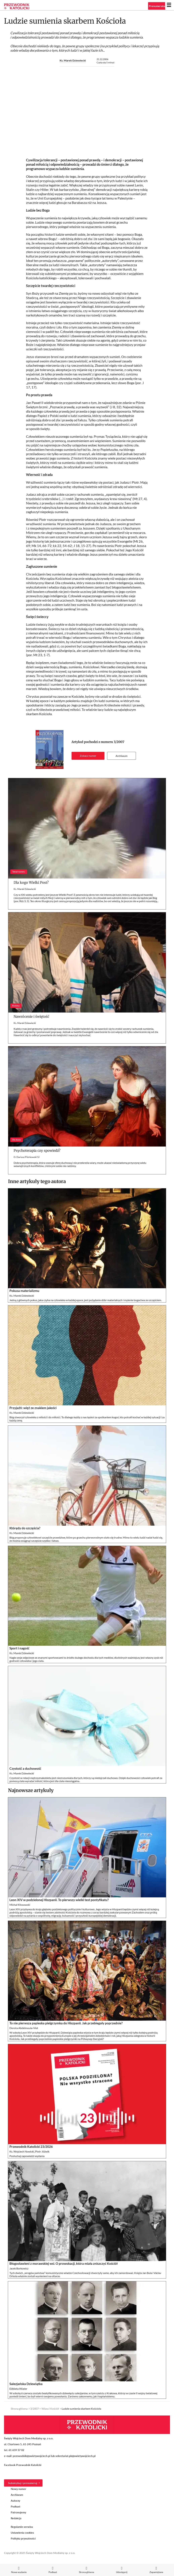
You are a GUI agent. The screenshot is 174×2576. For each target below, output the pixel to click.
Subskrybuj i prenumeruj (22, 2483)
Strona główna (19, 2408)
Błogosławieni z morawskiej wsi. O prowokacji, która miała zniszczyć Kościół (63, 2263)
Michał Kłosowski (19, 1904)
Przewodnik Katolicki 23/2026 (31, 2146)
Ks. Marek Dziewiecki (73, 60)
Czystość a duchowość (25, 1768)
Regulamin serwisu (22, 2526)
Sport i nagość (19, 1648)
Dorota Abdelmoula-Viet (23, 2028)
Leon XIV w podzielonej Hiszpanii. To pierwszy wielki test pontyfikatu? (59, 1900)
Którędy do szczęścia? (24, 1528)
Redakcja (16, 2518)
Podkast (15, 2506)
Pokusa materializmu (24, 1291)
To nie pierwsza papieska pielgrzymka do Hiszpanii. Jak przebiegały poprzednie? (66, 2023)
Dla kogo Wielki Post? (31, 882)
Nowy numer (18, 2488)
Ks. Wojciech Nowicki (21, 2151)
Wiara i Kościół (50, 2408)
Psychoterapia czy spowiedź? (37, 1150)
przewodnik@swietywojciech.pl (31, 2455)
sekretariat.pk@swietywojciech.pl (75, 2455)
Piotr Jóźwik (42, 2151)
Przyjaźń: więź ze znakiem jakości (33, 1408)
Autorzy (15, 2500)
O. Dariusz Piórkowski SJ (26, 1157)
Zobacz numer (88, 755)
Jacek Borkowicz (18, 2268)
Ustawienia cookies (22, 2532)
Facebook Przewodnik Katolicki (23, 2464)
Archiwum (121, 755)
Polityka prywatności (23, 2538)
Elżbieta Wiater (18, 2388)
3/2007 (119, 742)
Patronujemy (18, 2512)
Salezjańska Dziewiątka (25, 2384)
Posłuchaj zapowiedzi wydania (27, 2156)
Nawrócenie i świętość (31, 1016)
